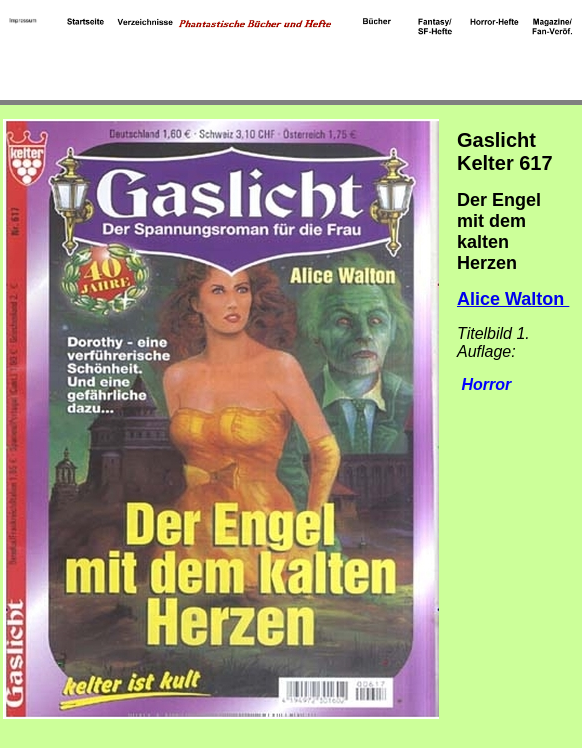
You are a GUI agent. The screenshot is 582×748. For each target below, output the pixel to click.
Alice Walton (513, 299)
